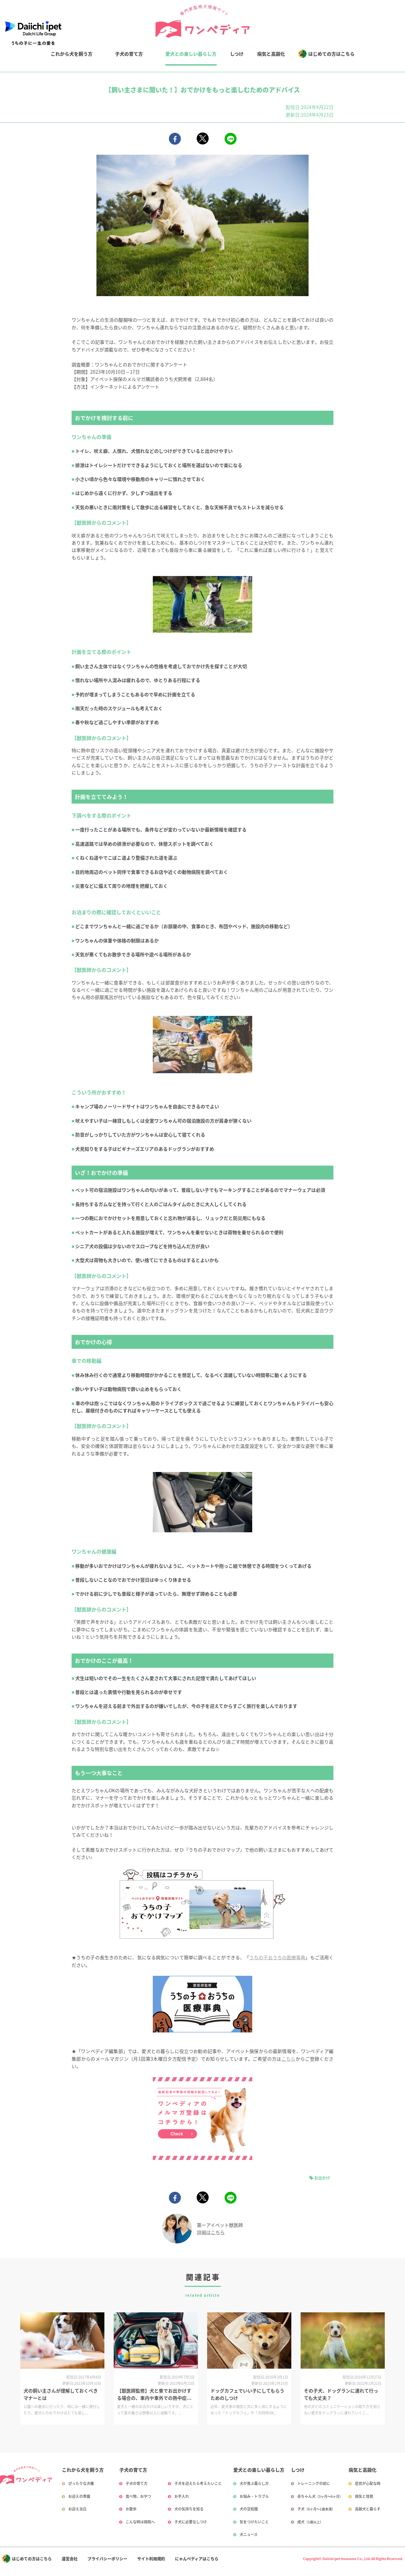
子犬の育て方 (129, 53)
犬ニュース (249, 2534)
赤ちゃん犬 (320, 2496)
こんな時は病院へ (140, 2522)
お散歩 (131, 2509)
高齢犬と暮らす (367, 2509)
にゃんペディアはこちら (196, 2559)
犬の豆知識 (249, 2509)
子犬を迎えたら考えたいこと (198, 2483)
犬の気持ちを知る (188, 2509)
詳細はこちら (211, 2232)
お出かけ (322, 2178)
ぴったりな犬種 (81, 2483)
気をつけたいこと (254, 2522)
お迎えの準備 (79, 2496)
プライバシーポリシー (107, 2559)
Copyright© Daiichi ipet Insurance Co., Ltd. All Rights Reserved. (353, 2558)
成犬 (310, 2522)
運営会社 (70, 2559)
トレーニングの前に (313, 2483)
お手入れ (181, 2496)
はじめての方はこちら (331, 53)
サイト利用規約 (151, 2559)
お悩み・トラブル (254, 2496)
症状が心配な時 (367, 2483)
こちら (288, 2058)
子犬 (316, 2509)
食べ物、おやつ (138, 2496)
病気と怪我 (364, 2496)
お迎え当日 (77, 2509)
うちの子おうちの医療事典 (277, 1957)
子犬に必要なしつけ (190, 2522)
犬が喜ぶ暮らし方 (254, 2483)
